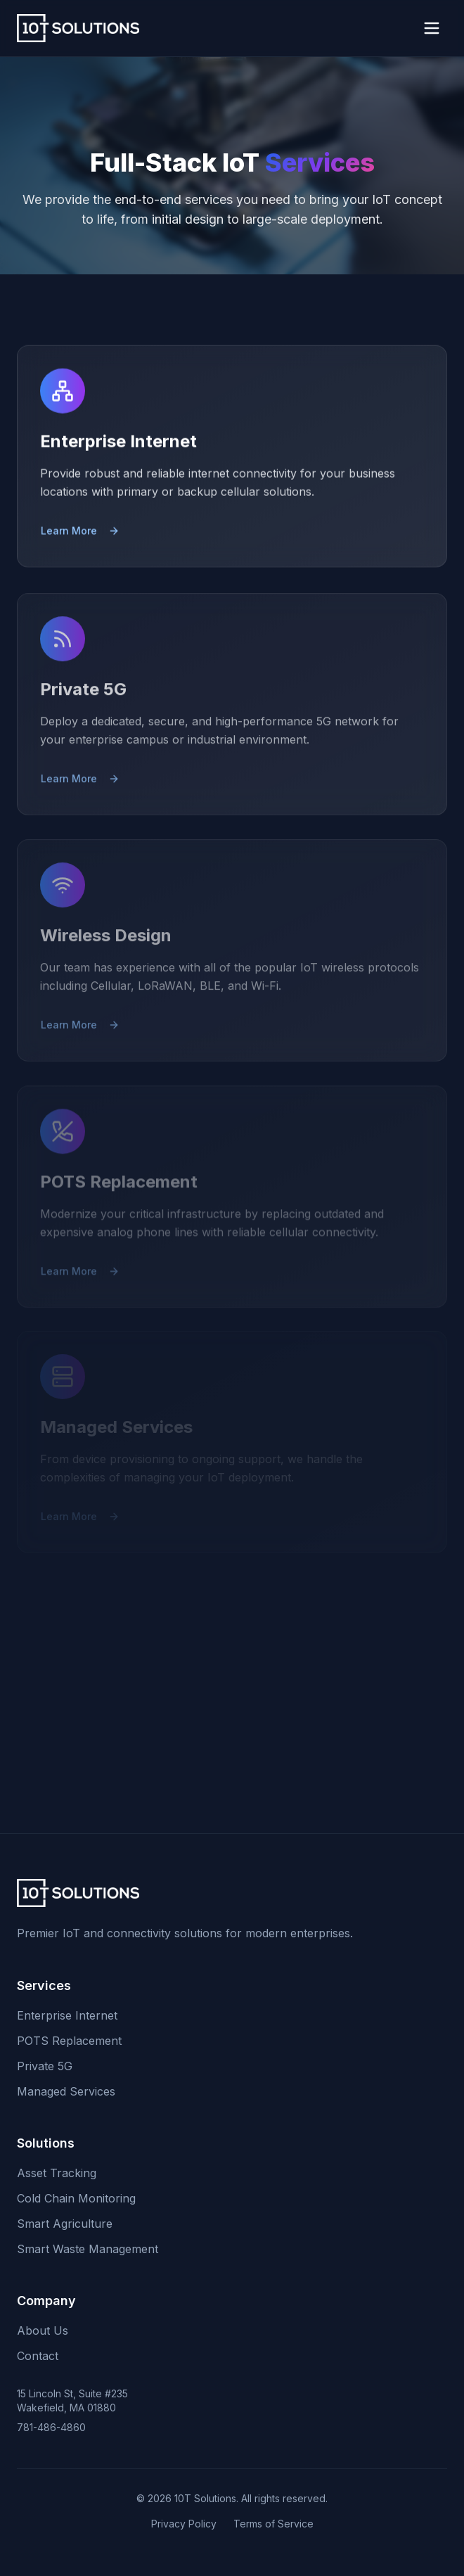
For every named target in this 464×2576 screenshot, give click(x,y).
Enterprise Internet (67, 2015)
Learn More (80, 535)
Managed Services (66, 2091)
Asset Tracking (56, 2173)
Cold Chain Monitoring (76, 2198)
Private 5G (44, 2066)
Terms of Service (273, 2524)
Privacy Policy (184, 2524)
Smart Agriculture (64, 2224)
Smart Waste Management (87, 2249)
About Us (42, 2330)
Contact (37, 2356)
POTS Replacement (69, 2041)
